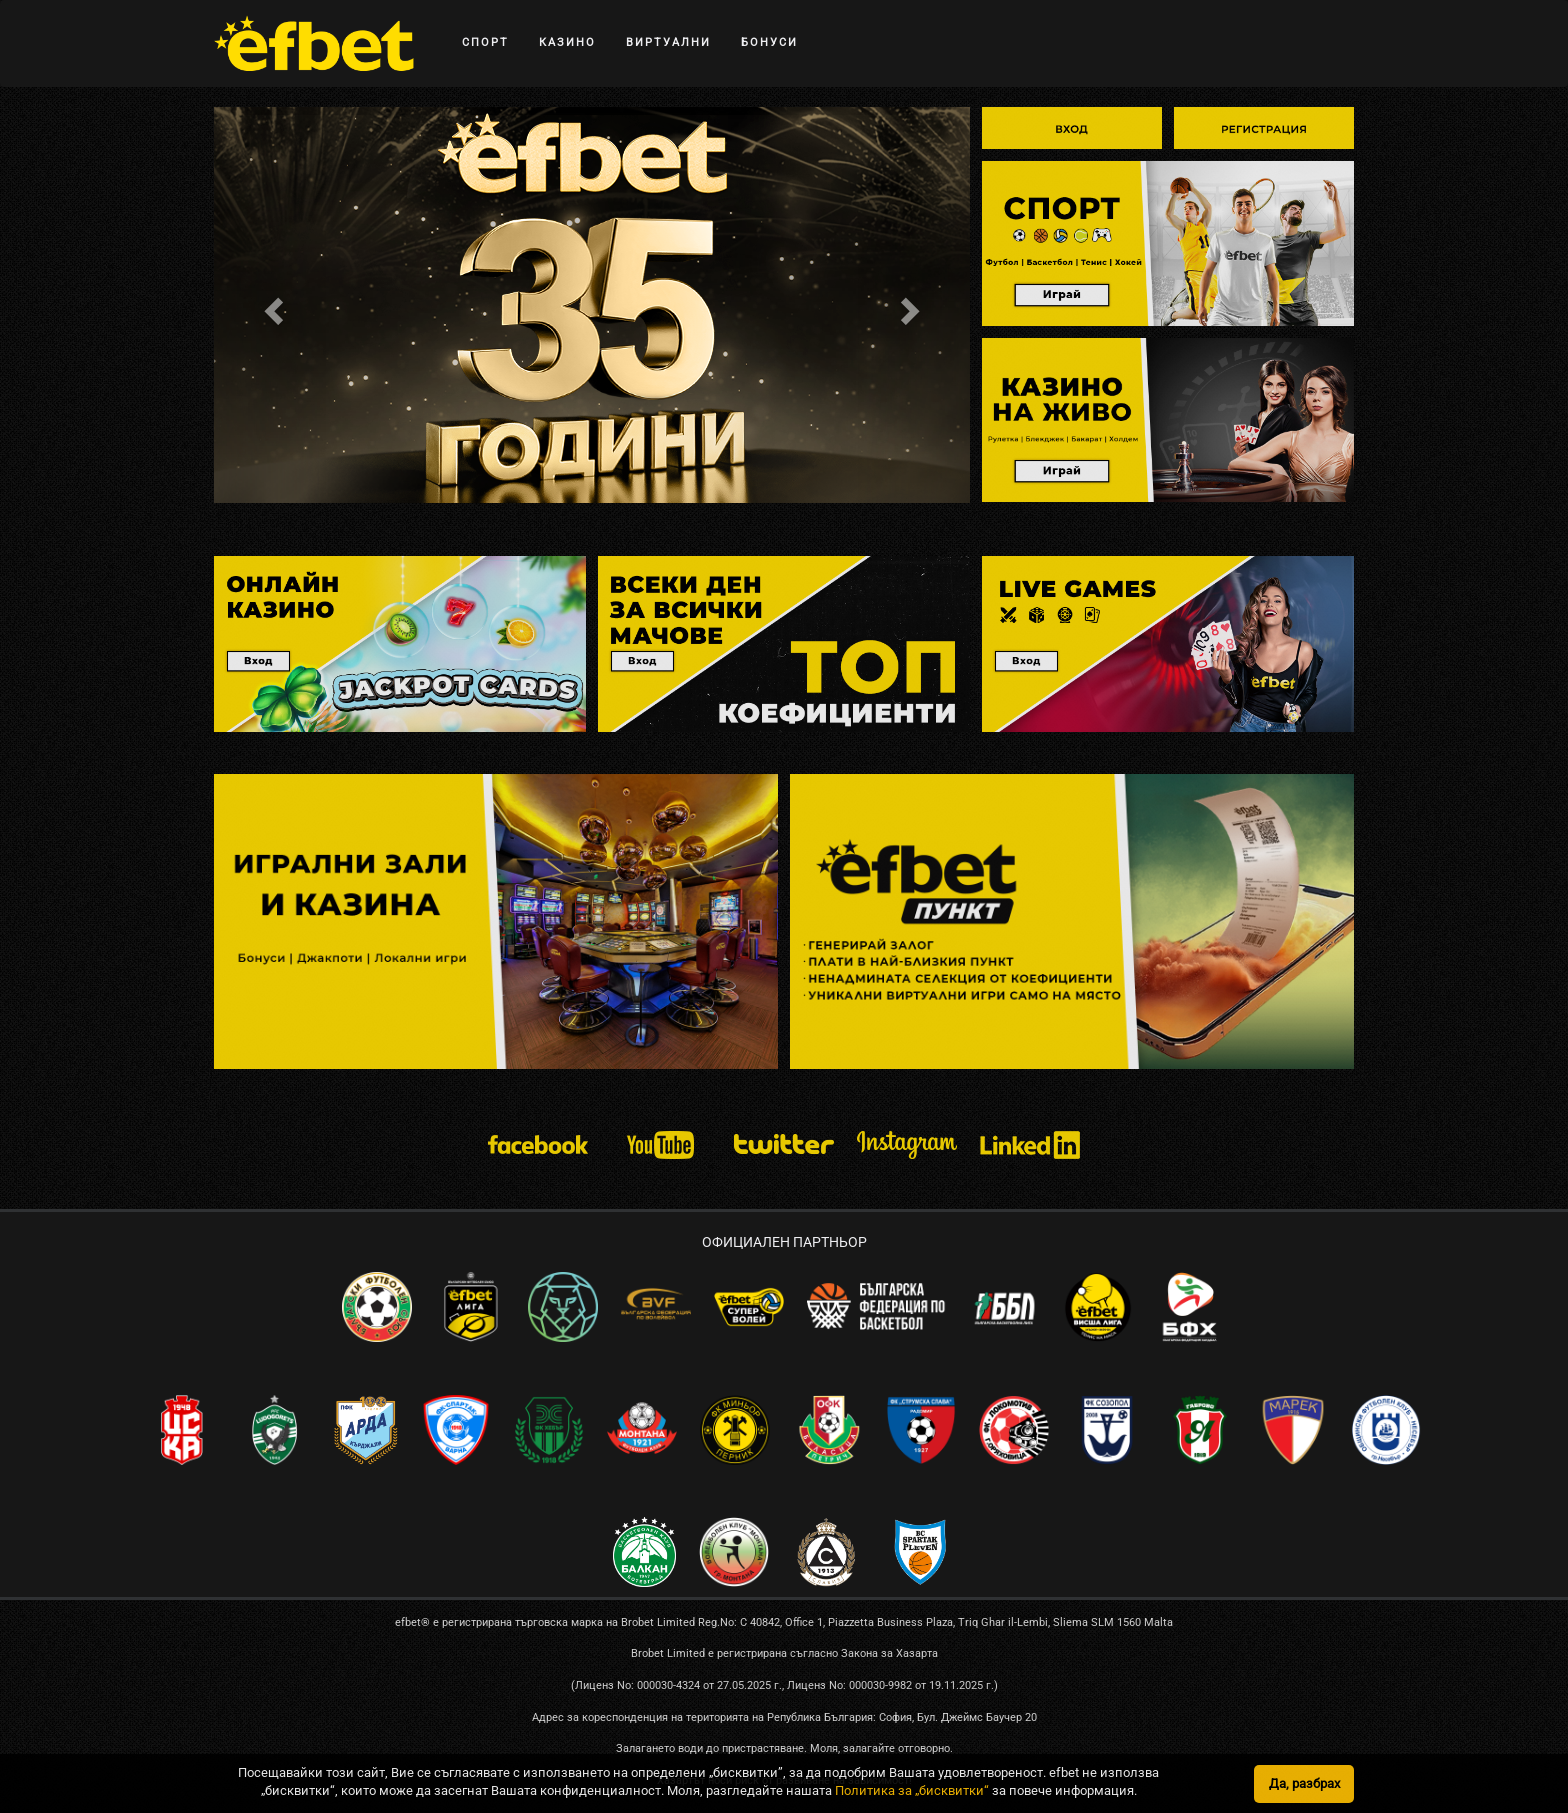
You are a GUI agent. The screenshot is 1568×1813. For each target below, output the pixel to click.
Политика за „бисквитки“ (912, 1790)
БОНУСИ (769, 42)
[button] (270, 305)
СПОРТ (485, 42)
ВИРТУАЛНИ (668, 42)
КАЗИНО (567, 42)
